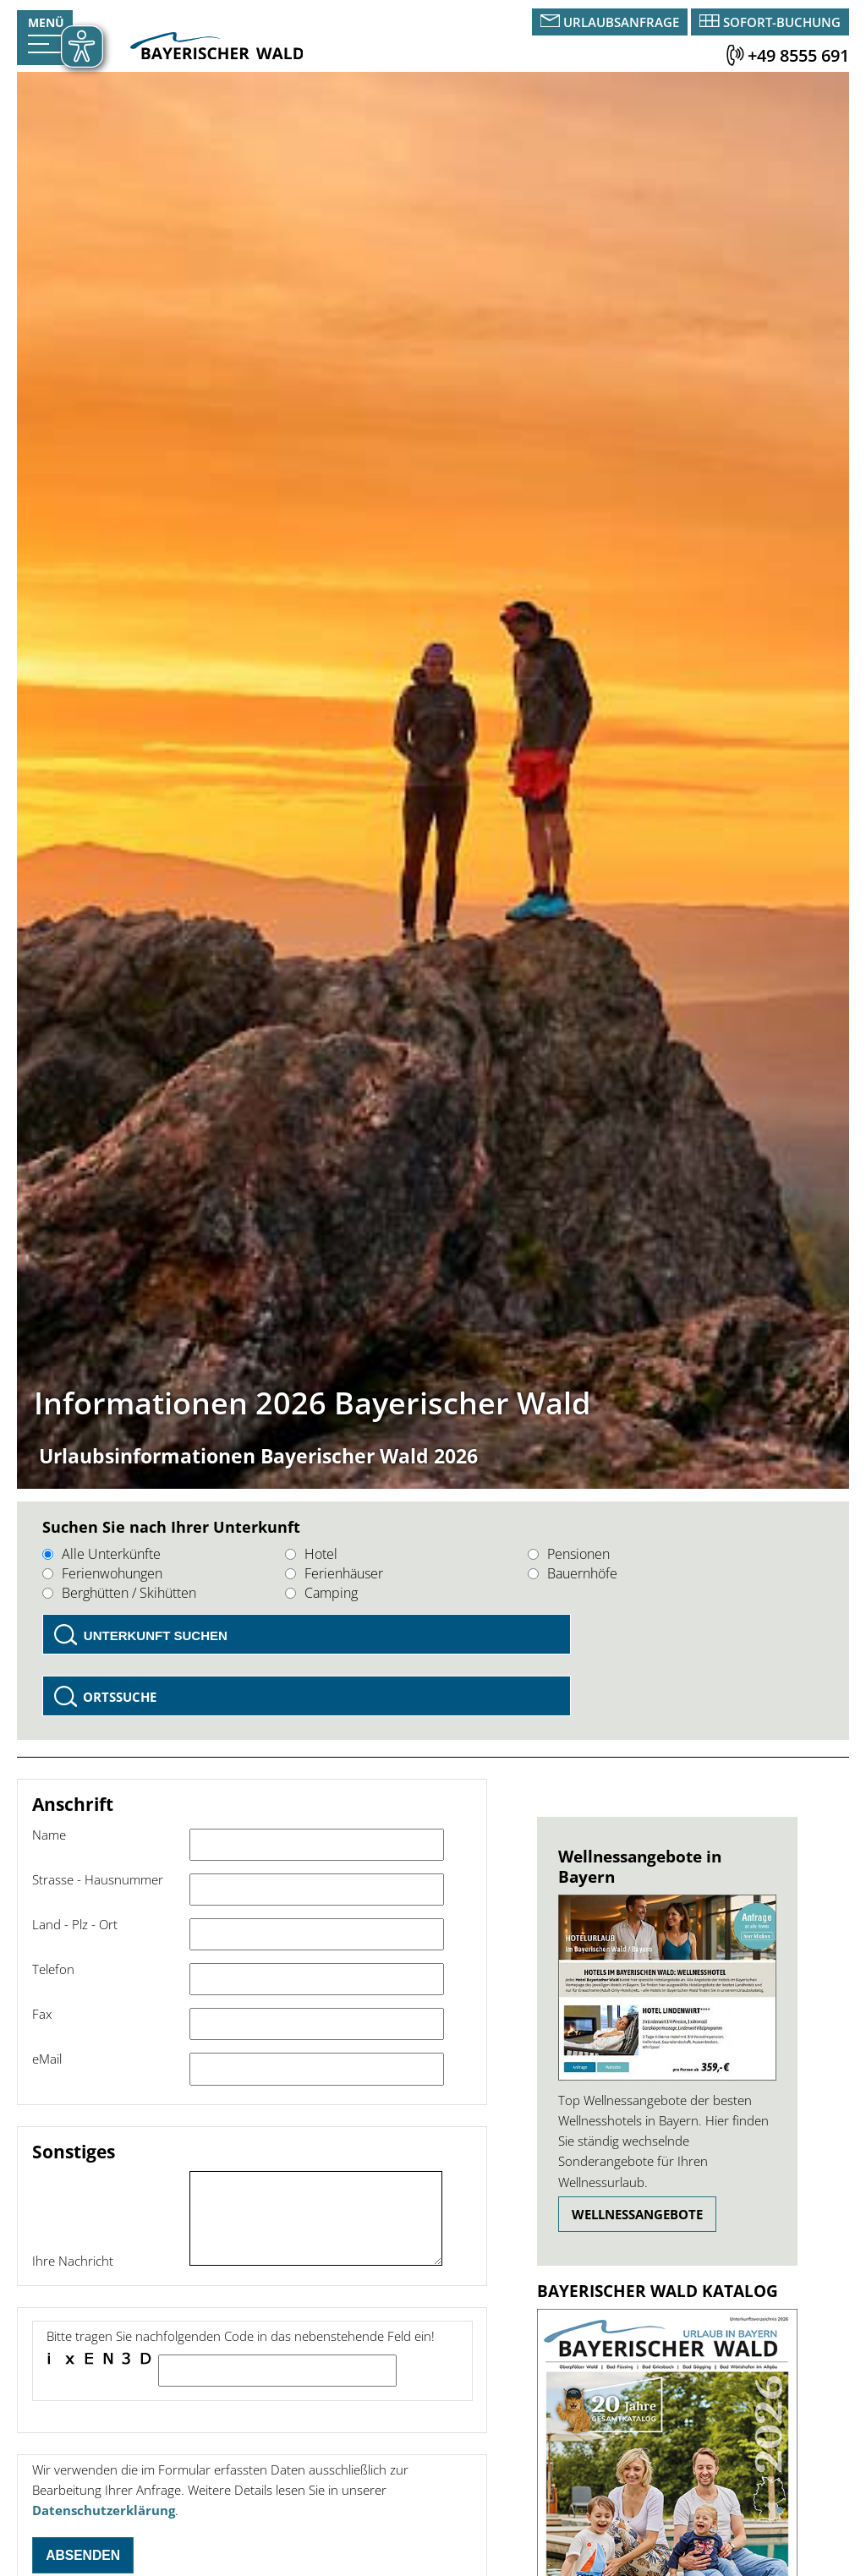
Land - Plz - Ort (75, 1924)
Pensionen (569, 1554)
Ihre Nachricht (72, 2260)
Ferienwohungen (102, 1573)
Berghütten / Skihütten (119, 1592)
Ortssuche (119, 1696)
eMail (47, 2058)
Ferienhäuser (334, 1573)
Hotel (311, 1554)
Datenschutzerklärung (103, 2510)
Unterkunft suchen (155, 1635)
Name (49, 1834)
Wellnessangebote (637, 2214)
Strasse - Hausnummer (97, 1879)
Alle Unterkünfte (101, 1554)
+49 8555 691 (798, 55)
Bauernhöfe (572, 1573)
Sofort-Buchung (782, 22)
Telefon (53, 1969)
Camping (321, 1592)
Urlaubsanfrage (621, 22)
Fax (42, 2013)
